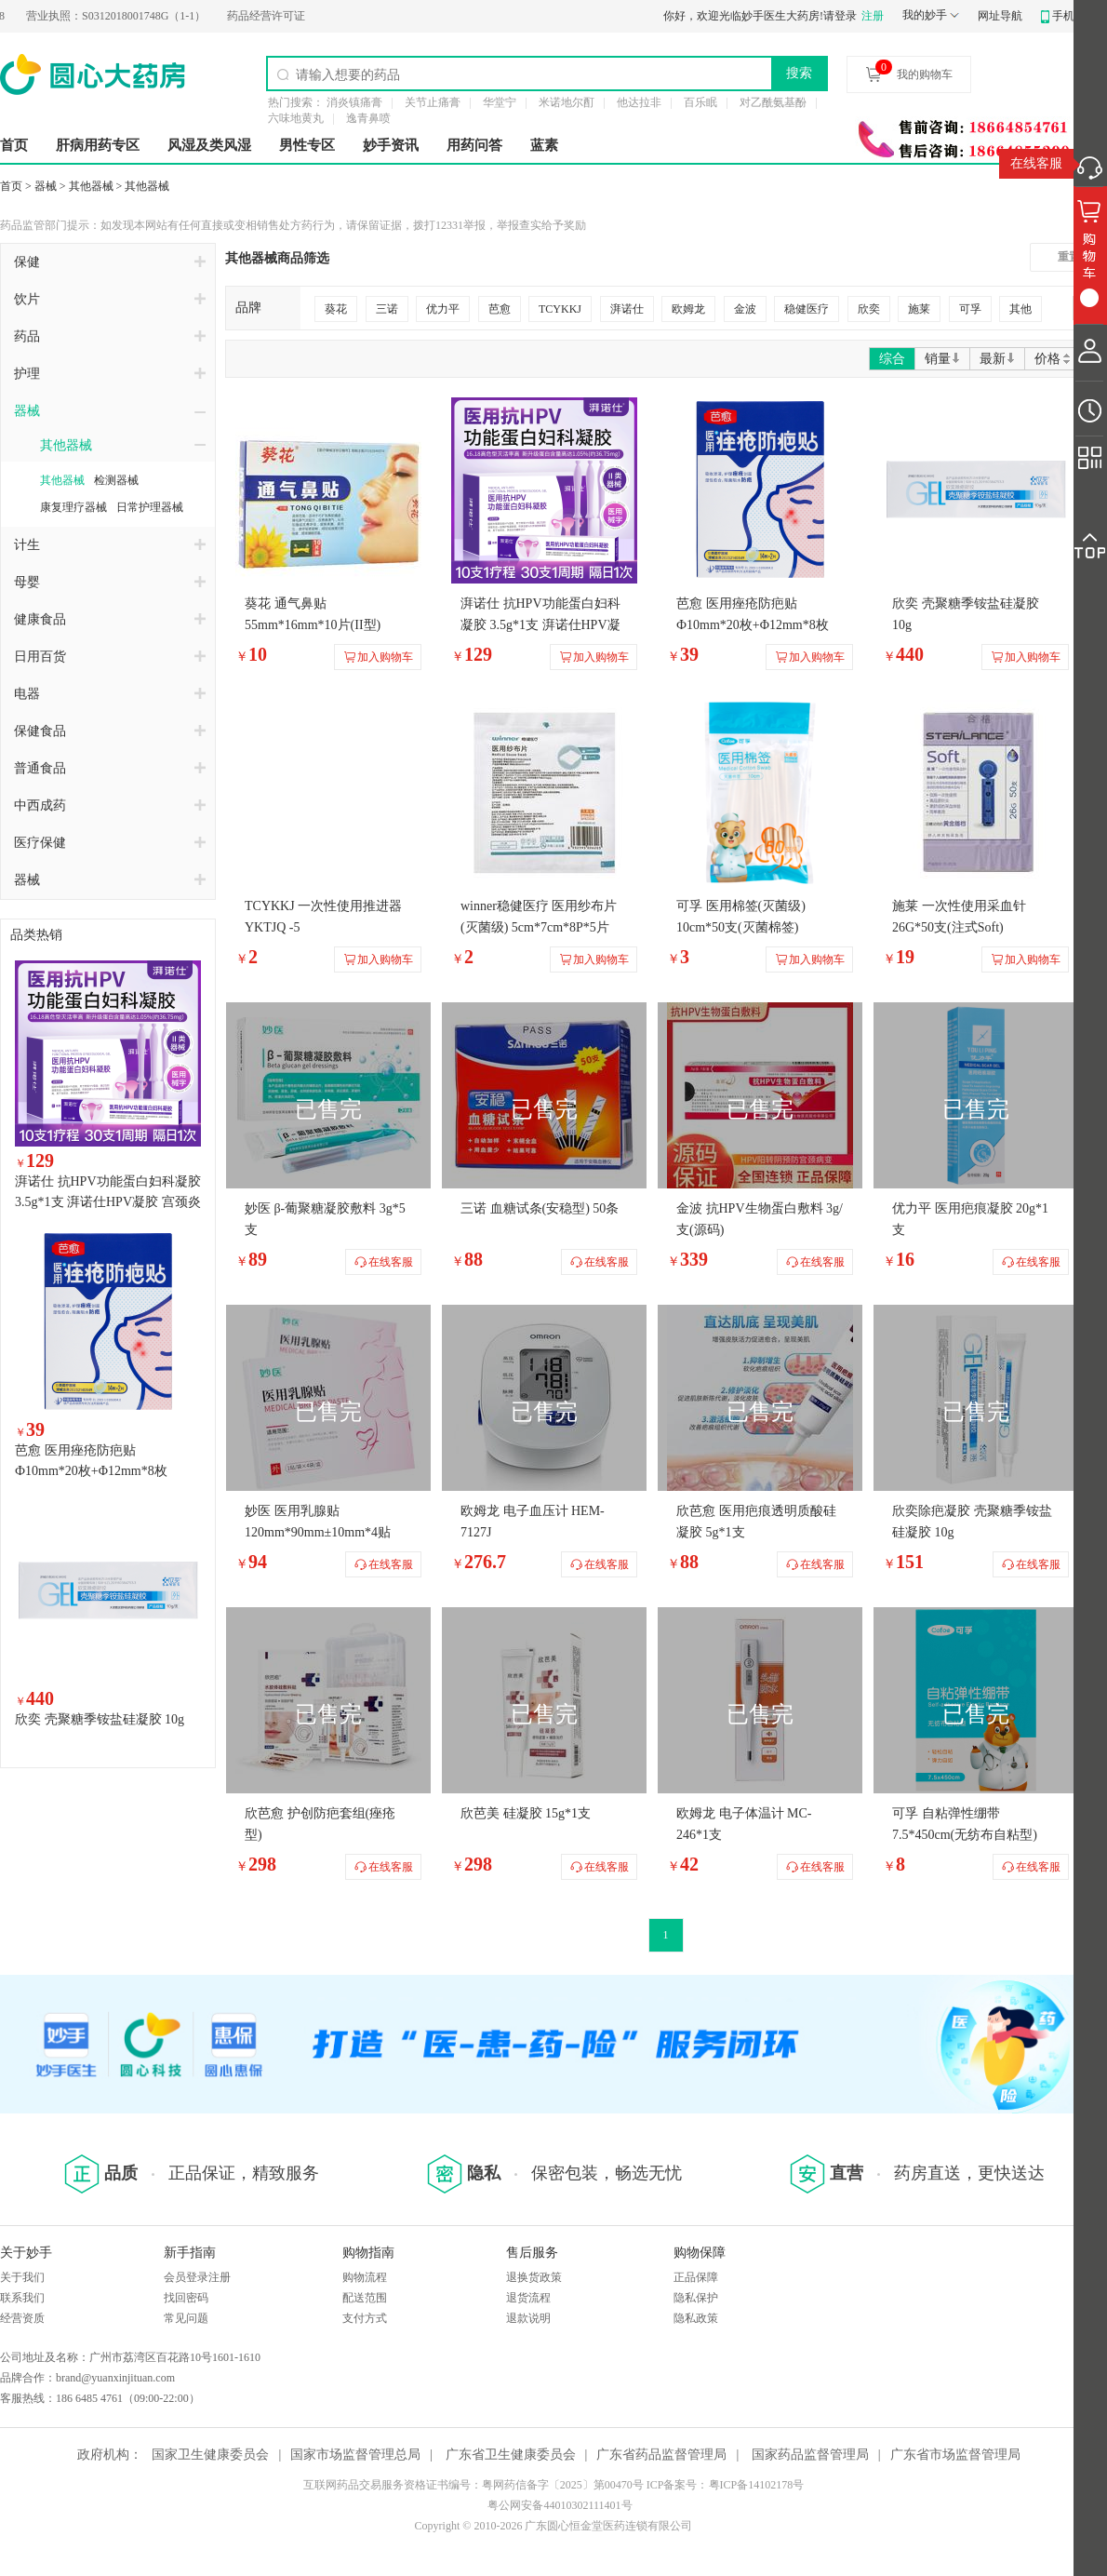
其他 (1020, 308)
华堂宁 (499, 102)
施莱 (919, 308)
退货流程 (528, 2297)
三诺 (387, 308)
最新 (997, 359)
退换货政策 (534, 2277)
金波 (745, 308)
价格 (1053, 359)
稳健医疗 (806, 308)
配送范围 (364, 2297)
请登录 (840, 15)
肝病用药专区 (98, 145)
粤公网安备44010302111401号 (559, 2505)
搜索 (799, 72)
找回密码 (186, 2297)
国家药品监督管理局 (810, 2455)
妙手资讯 (391, 145)
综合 (892, 359)
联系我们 (22, 2297)
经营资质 (22, 2318)
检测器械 (116, 480)
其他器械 (91, 186)
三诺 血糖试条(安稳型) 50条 (539, 1208)
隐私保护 (696, 2297)
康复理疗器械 (73, 507)
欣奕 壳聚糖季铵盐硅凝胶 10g (99, 1719)
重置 (1069, 256)
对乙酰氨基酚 (773, 102)
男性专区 (307, 145)
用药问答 (474, 145)
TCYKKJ (560, 308)
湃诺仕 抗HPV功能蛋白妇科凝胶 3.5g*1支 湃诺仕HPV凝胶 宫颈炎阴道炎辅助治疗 (108, 1201)
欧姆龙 (688, 308)
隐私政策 (696, 2318)
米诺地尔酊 (566, 102)
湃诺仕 (627, 308)
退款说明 (528, 2318)
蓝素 (544, 145)
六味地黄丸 (296, 118)
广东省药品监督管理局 (661, 2455)
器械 (45, 186)
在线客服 (1036, 163)
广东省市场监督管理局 (955, 2455)
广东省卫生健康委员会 (511, 2455)
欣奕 (869, 308)
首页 (14, 145)
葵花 (336, 308)
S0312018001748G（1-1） (131, 15)
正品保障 (696, 2277)
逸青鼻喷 (368, 118)
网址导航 (1000, 15)
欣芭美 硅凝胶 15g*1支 (525, 1813)
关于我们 (22, 2277)
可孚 (970, 308)
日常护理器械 (149, 507)
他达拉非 (639, 102)
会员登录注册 (197, 2277)
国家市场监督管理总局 (355, 2455)
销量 (942, 359)
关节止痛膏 (432, 102)
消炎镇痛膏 (354, 102)
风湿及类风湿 (209, 145)
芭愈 (499, 308)
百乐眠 (700, 102)
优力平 (443, 308)
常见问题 (186, 2318)
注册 (872, 15)
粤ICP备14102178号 (757, 2484)
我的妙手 (924, 14)
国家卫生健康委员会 (210, 2455)
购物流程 (364, 2277)
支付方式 (364, 2318)
